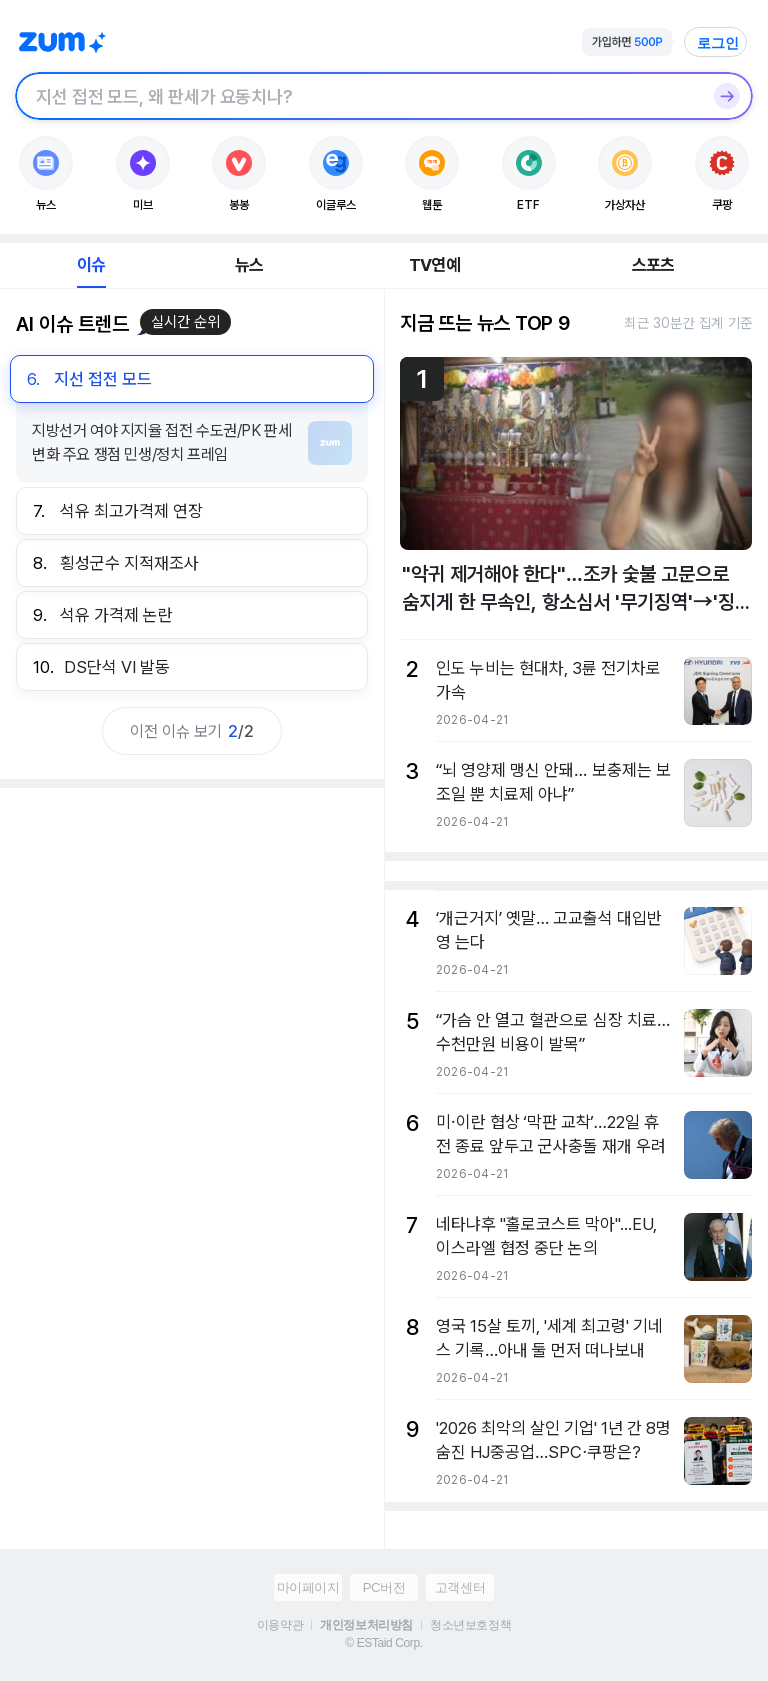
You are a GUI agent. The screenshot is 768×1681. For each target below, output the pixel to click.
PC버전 (384, 1587)
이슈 (91, 265)
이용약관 (280, 1625)
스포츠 (653, 265)
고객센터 (460, 1587)
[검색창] (358, 96)
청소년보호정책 (470, 1625)
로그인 (718, 43)
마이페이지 (308, 1587)
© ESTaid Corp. (383, 1643)
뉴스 (249, 265)
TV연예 (434, 265)
